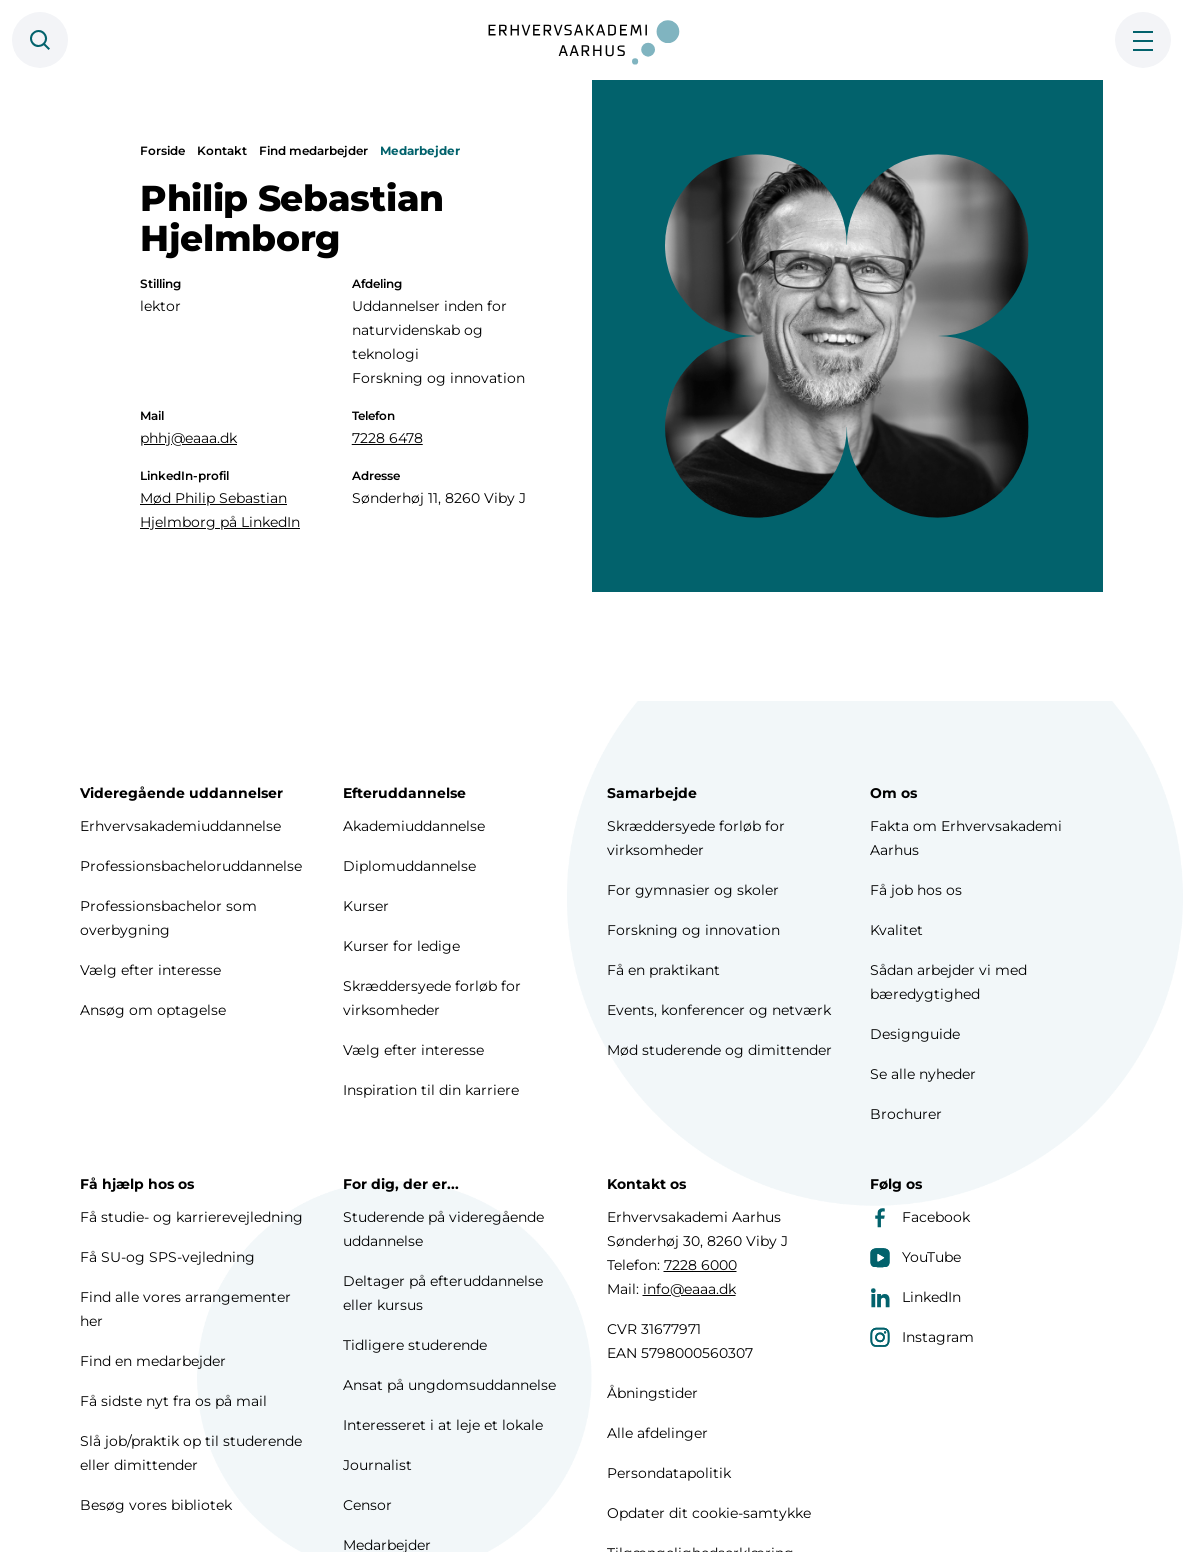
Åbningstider (652, 1393)
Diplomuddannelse (409, 866)
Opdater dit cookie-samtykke (709, 1513)
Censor (367, 1505)
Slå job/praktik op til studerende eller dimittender (191, 1453)
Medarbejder (420, 150)
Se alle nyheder (923, 1074)
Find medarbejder (313, 150)
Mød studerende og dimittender (719, 1050)
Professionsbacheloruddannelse (191, 866)
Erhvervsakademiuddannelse (180, 826)
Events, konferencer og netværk (719, 1010)
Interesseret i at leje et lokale (443, 1425)
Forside (162, 150)
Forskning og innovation (693, 930)
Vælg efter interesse (150, 970)
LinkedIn (915, 1297)
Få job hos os (916, 890)
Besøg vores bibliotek (156, 1505)
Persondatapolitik (669, 1473)
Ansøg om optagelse (153, 1010)
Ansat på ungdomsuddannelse (449, 1385)
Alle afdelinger (657, 1433)
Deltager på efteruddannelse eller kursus (443, 1293)
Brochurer (906, 1114)
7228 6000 (700, 1265)
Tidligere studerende (415, 1345)
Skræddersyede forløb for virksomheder (432, 998)
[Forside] (592, 40)
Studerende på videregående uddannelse (443, 1229)
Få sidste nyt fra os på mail (173, 1401)
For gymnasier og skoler (693, 890)
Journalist (377, 1465)
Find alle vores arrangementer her (185, 1309)
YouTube (915, 1257)
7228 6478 (387, 438)
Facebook (920, 1217)
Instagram (922, 1337)
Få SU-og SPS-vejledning (167, 1257)
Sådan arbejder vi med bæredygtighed (948, 982)
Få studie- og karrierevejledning (191, 1217)
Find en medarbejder (153, 1361)
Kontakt (222, 150)
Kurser (366, 906)
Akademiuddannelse (414, 826)
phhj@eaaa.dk (188, 438)
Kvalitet (896, 930)
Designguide (915, 1034)
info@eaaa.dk (689, 1289)
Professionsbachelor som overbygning (168, 918)
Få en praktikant (663, 970)
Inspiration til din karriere (431, 1090)
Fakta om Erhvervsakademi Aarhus (966, 838)
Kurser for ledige (401, 946)
